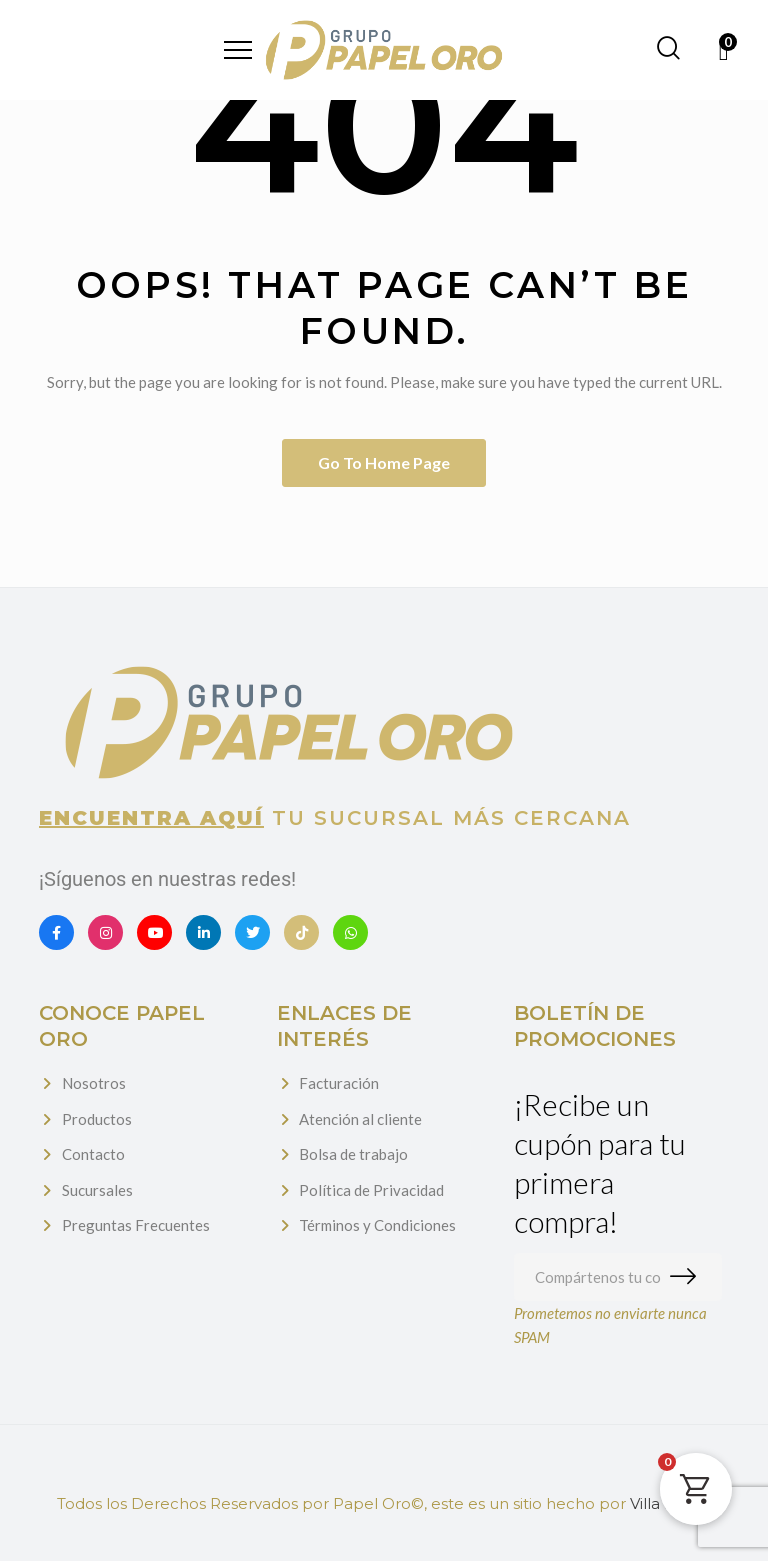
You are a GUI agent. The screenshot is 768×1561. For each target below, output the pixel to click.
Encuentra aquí (151, 818)
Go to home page (384, 462)
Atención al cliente (360, 1119)
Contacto (93, 1154)
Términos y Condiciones (377, 1225)
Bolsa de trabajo (353, 1154)
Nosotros (94, 1083)
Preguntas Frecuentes (136, 1225)
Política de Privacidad (371, 1190)
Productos (97, 1119)
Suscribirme (687, 1277)
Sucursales (97, 1190)
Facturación (339, 1083)
